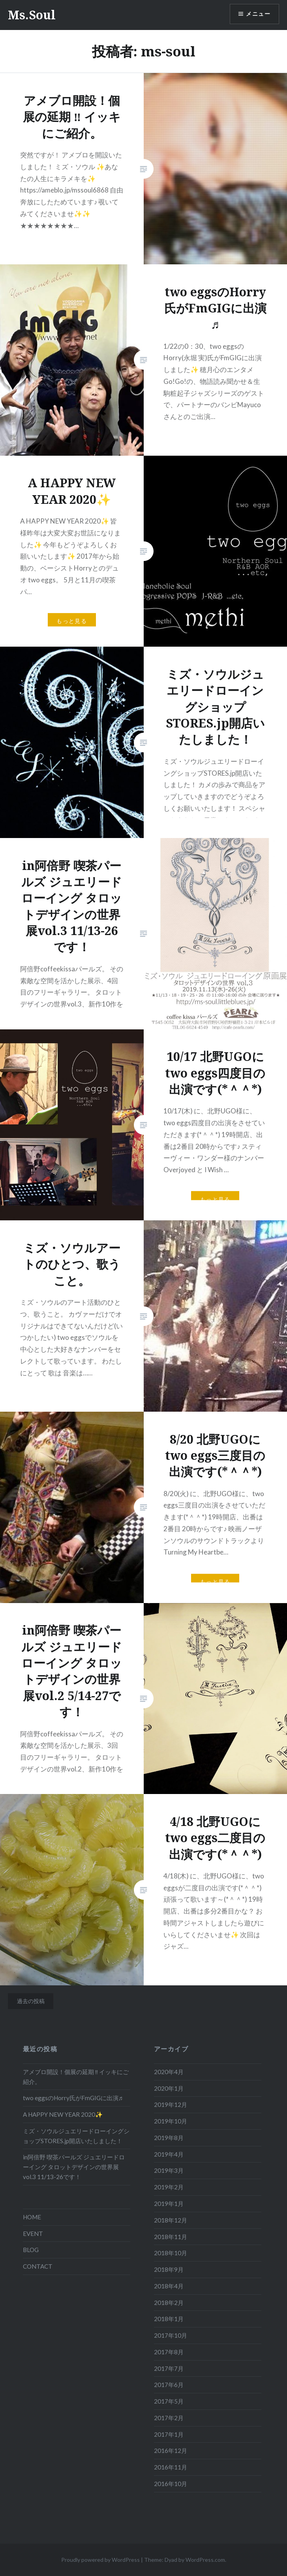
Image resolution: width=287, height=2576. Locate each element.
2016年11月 (170, 2467)
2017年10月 (170, 2335)
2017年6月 (169, 2384)
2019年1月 (169, 2203)
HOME (32, 2217)
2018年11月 (170, 2236)
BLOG (31, 2249)
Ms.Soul (32, 15)
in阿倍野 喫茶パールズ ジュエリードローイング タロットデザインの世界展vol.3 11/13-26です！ (74, 2166)
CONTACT (38, 2266)
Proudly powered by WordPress (100, 2559)
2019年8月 (169, 2137)
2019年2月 (169, 2187)
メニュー (258, 14)
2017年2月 (169, 2417)
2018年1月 (169, 2318)
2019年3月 (169, 2170)
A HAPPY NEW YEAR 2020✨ (63, 2114)
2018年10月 (170, 2252)
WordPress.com (205, 2559)
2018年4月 (169, 2286)
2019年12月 (170, 2104)
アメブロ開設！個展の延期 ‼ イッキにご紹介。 (76, 2076)
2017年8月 (169, 2351)
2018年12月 (170, 2220)
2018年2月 (169, 2302)
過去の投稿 (31, 2001)
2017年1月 (169, 2434)
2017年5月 (169, 2401)
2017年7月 (169, 2368)
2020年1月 (169, 2088)
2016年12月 (170, 2450)
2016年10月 (170, 2483)
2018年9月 (169, 2269)
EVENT (33, 2233)
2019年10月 (170, 2121)
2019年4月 (169, 2154)
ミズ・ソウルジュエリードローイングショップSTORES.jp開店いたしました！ (76, 2135)
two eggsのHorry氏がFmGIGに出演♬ (73, 2097)
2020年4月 (169, 2071)
